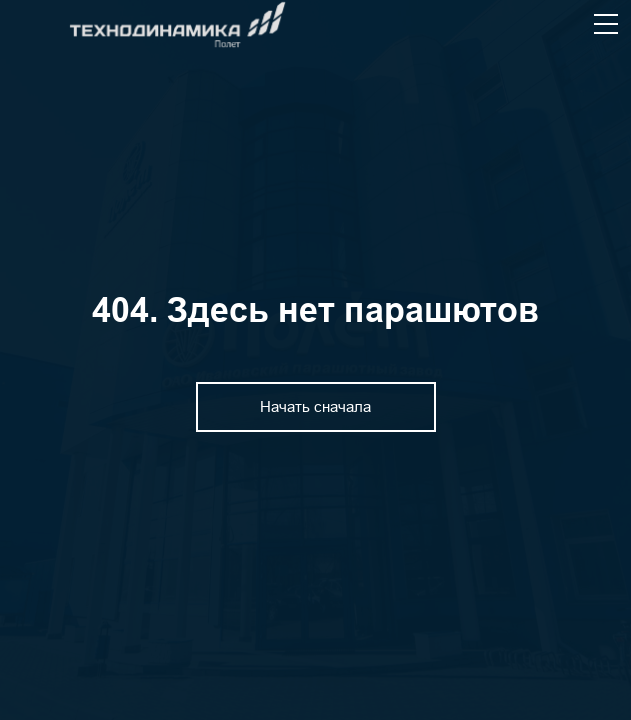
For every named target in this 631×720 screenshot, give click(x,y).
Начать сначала (315, 406)
